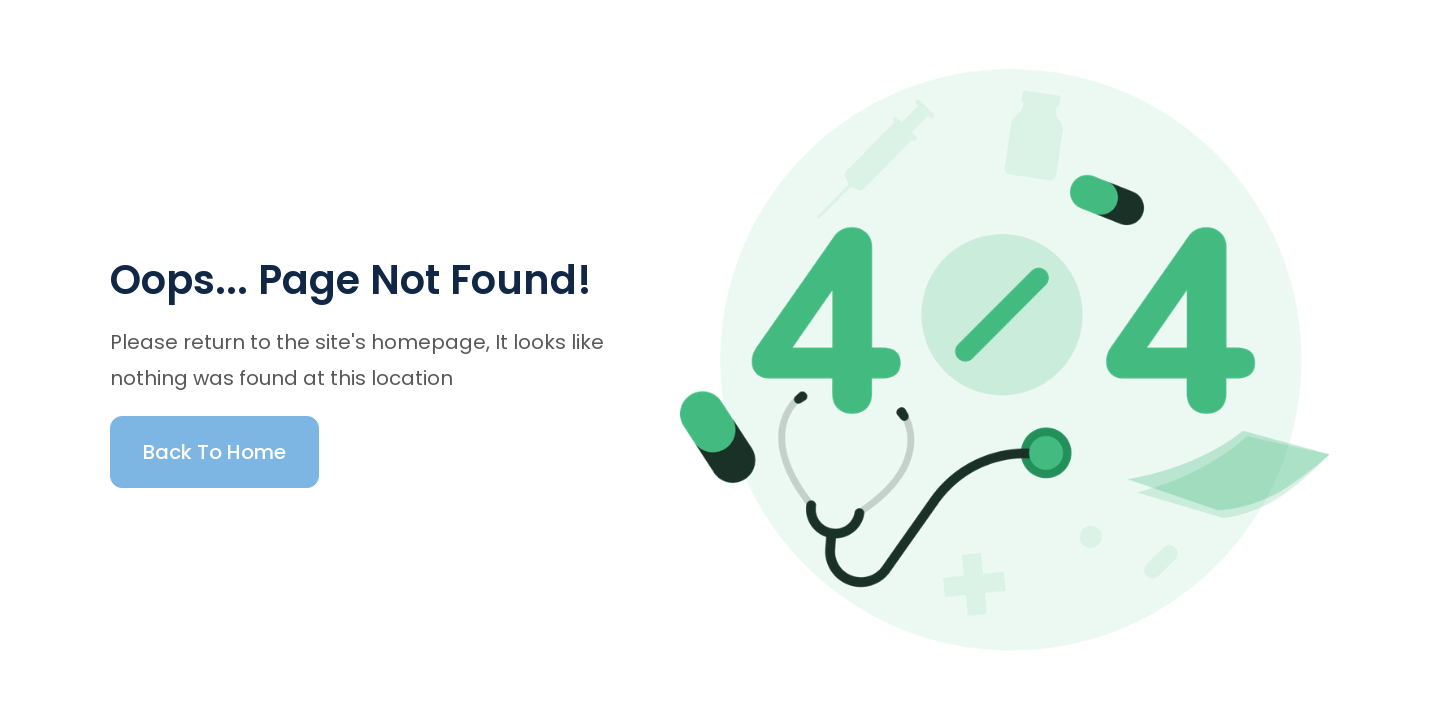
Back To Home (214, 452)
